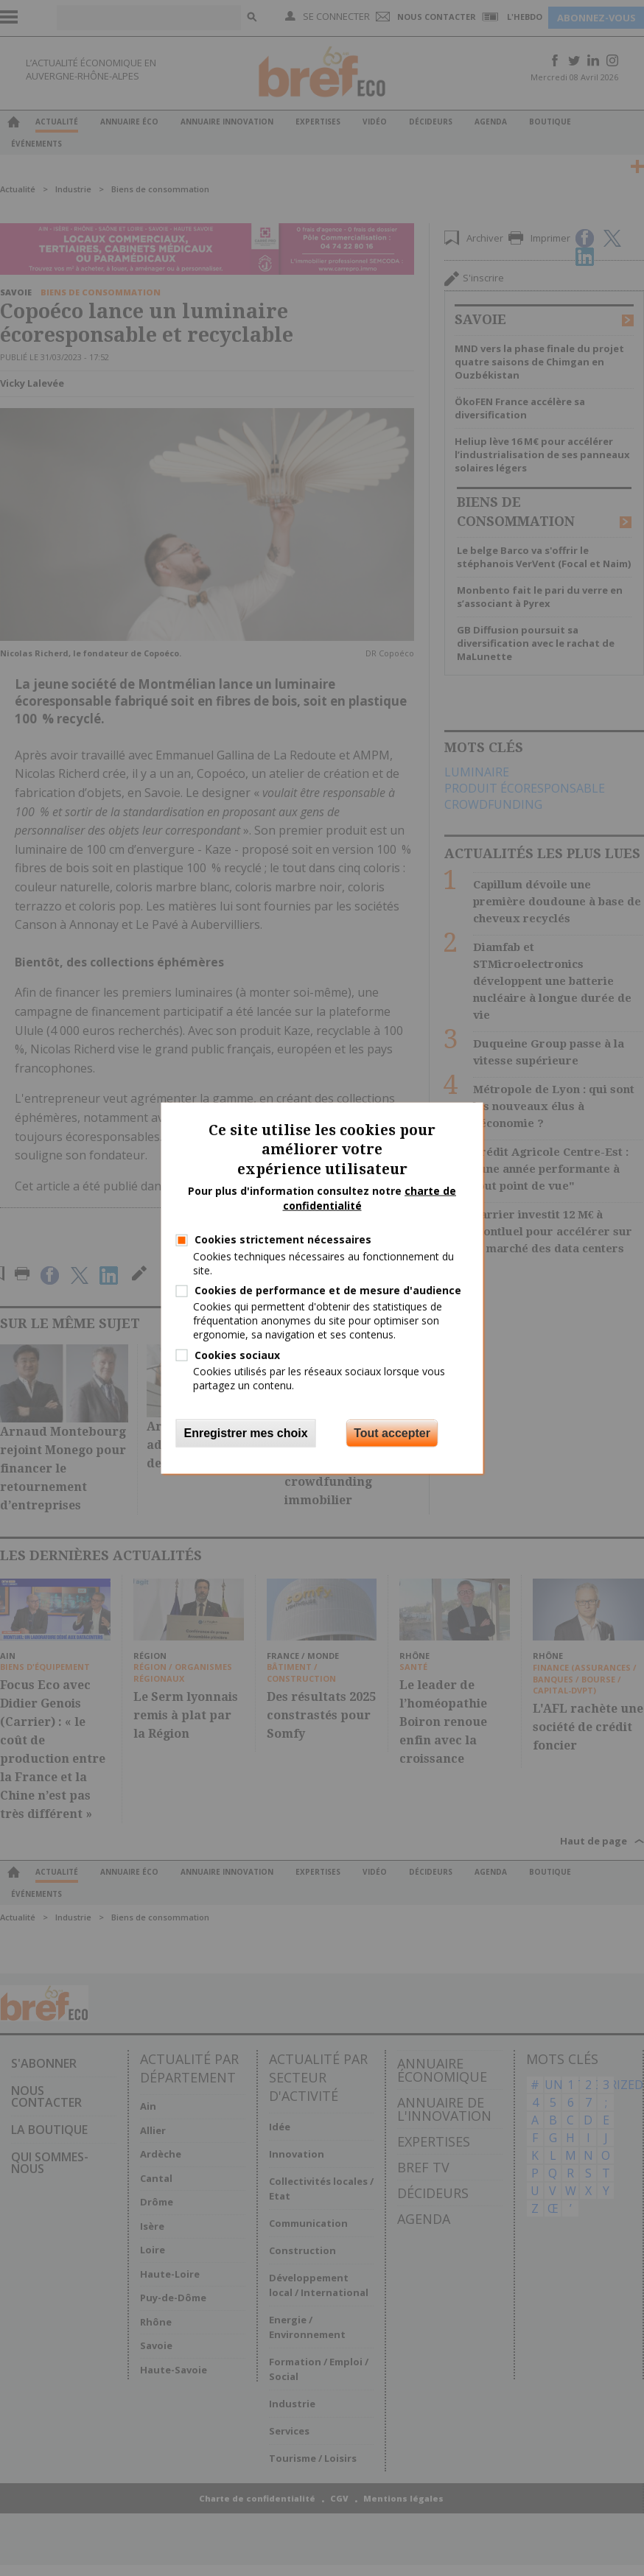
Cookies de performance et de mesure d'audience (328, 1290)
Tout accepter (392, 1433)
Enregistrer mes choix (246, 1433)
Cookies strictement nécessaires (283, 1239)
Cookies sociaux (237, 1354)
